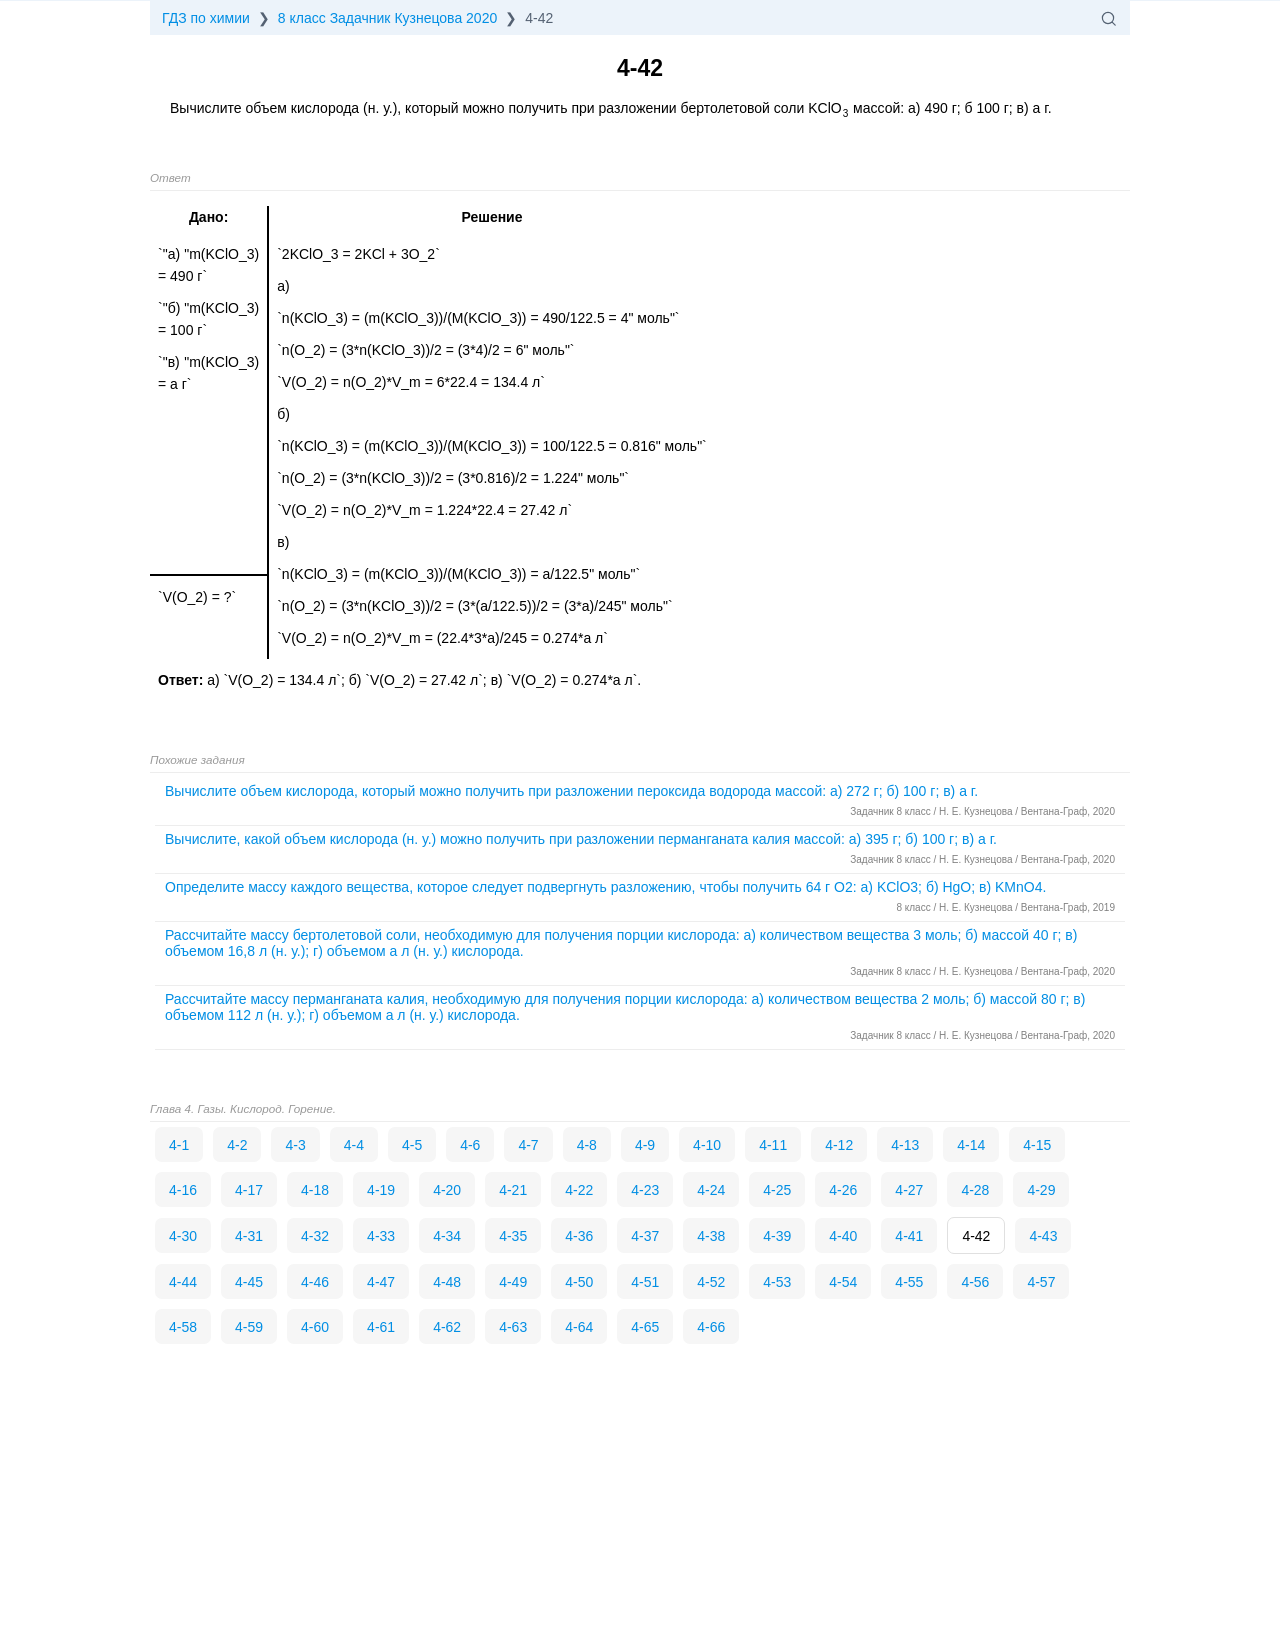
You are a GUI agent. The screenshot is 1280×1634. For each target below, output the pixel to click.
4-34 (447, 1236)
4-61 (381, 1327)
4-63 (513, 1327)
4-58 (183, 1327)
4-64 (579, 1327)
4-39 (777, 1236)
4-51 (645, 1282)
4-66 (711, 1327)
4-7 (528, 1145)
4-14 (971, 1145)
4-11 (773, 1145)
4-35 (513, 1236)
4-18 (315, 1190)
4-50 (579, 1282)
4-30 (183, 1236)
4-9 (645, 1145)
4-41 (909, 1236)
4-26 (843, 1190)
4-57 (1041, 1282)
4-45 (249, 1282)
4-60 (315, 1327)
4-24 (711, 1190)
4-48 (447, 1282)
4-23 (645, 1190)
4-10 (707, 1145)
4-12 (839, 1145)
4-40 (843, 1236)
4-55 (909, 1282)
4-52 (711, 1282)
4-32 (315, 1236)
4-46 (315, 1282)
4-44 (183, 1282)
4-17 (249, 1190)
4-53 (777, 1282)
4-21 (513, 1190)
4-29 (1041, 1190)
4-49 (513, 1282)
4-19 (381, 1190)
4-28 (975, 1190)
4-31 (249, 1236)
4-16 (183, 1190)
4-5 (412, 1145)
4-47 (381, 1282)
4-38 (711, 1236)
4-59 (249, 1327)
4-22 (579, 1190)
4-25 (777, 1190)
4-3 (295, 1145)
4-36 (579, 1236)
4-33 (381, 1236)
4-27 (909, 1190)
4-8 (587, 1145)
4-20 (447, 1190)
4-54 (843, 1282)
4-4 (354, 1145)
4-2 (237, 1145)
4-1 (179, 1145)
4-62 (447, 1327)
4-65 (645, 1327)
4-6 (470, 1145)
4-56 (975, 1282)
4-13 (905, 1145)
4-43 (1043, 1236)
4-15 (1037, 1145)
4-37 (645, 1236)
